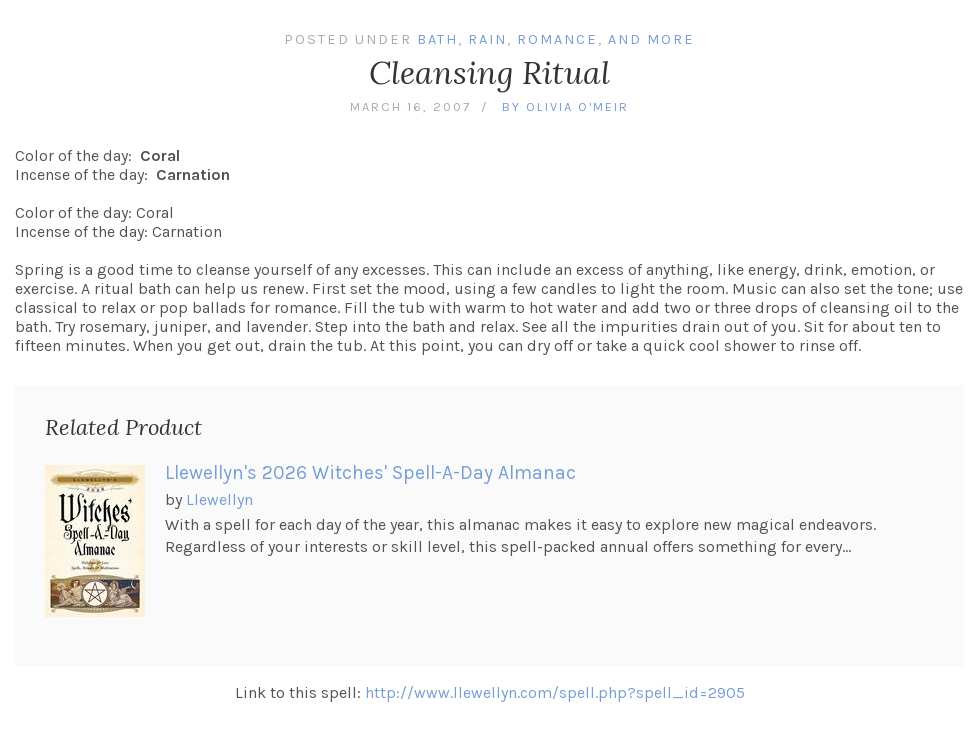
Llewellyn (219, 499)
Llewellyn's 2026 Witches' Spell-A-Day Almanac (370, 472)
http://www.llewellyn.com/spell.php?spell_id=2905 (555, 692)
